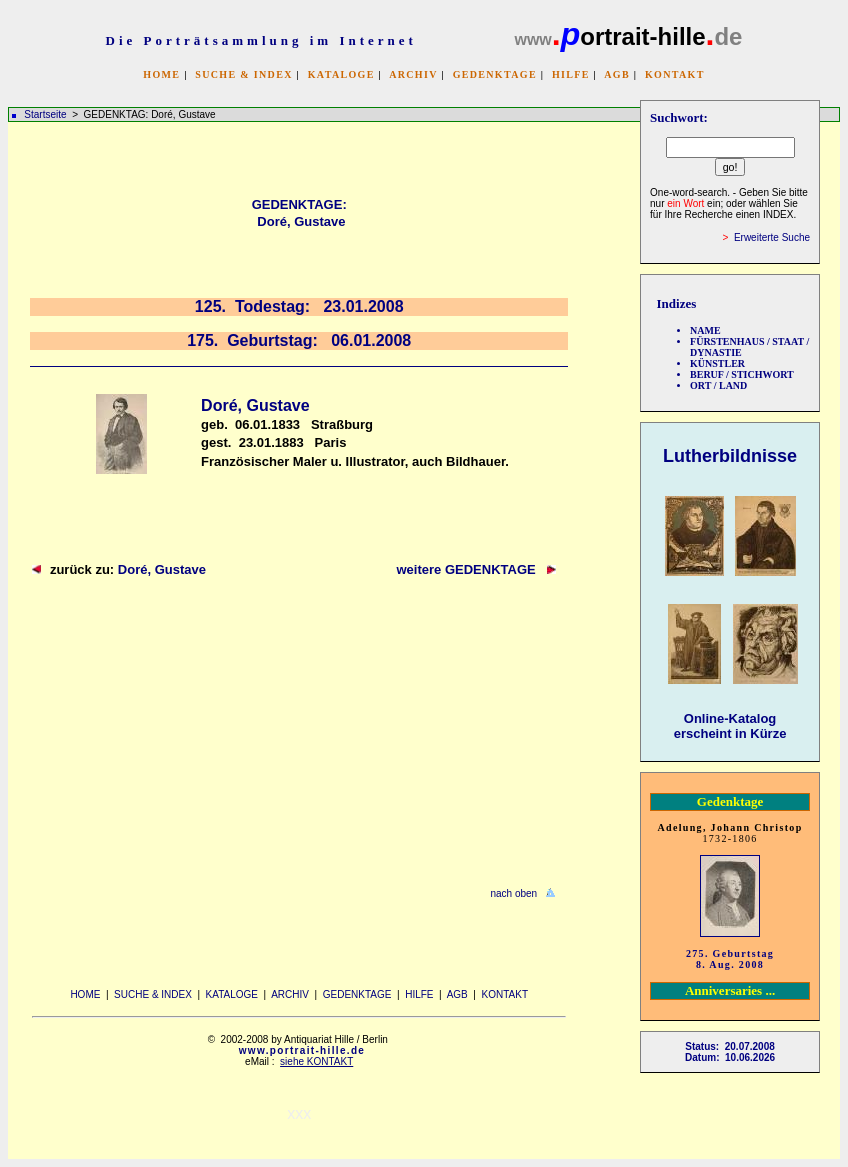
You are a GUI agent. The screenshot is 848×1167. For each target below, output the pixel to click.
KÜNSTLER (717, 363)
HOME (161, 74)
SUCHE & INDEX (243, 74)
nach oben (513, 893)
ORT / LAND (718, 385)
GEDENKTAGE (495, 74)
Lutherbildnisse (730, 456)
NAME (705, 330)
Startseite (45, 114)
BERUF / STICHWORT (742, 374)
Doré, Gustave (162, 569)
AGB (617, 74)
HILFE (571, 74)
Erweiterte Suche (772, 237)
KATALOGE (341, 74)
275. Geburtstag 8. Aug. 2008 (730, 959)
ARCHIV (413, 74)
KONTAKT (675, 74)
